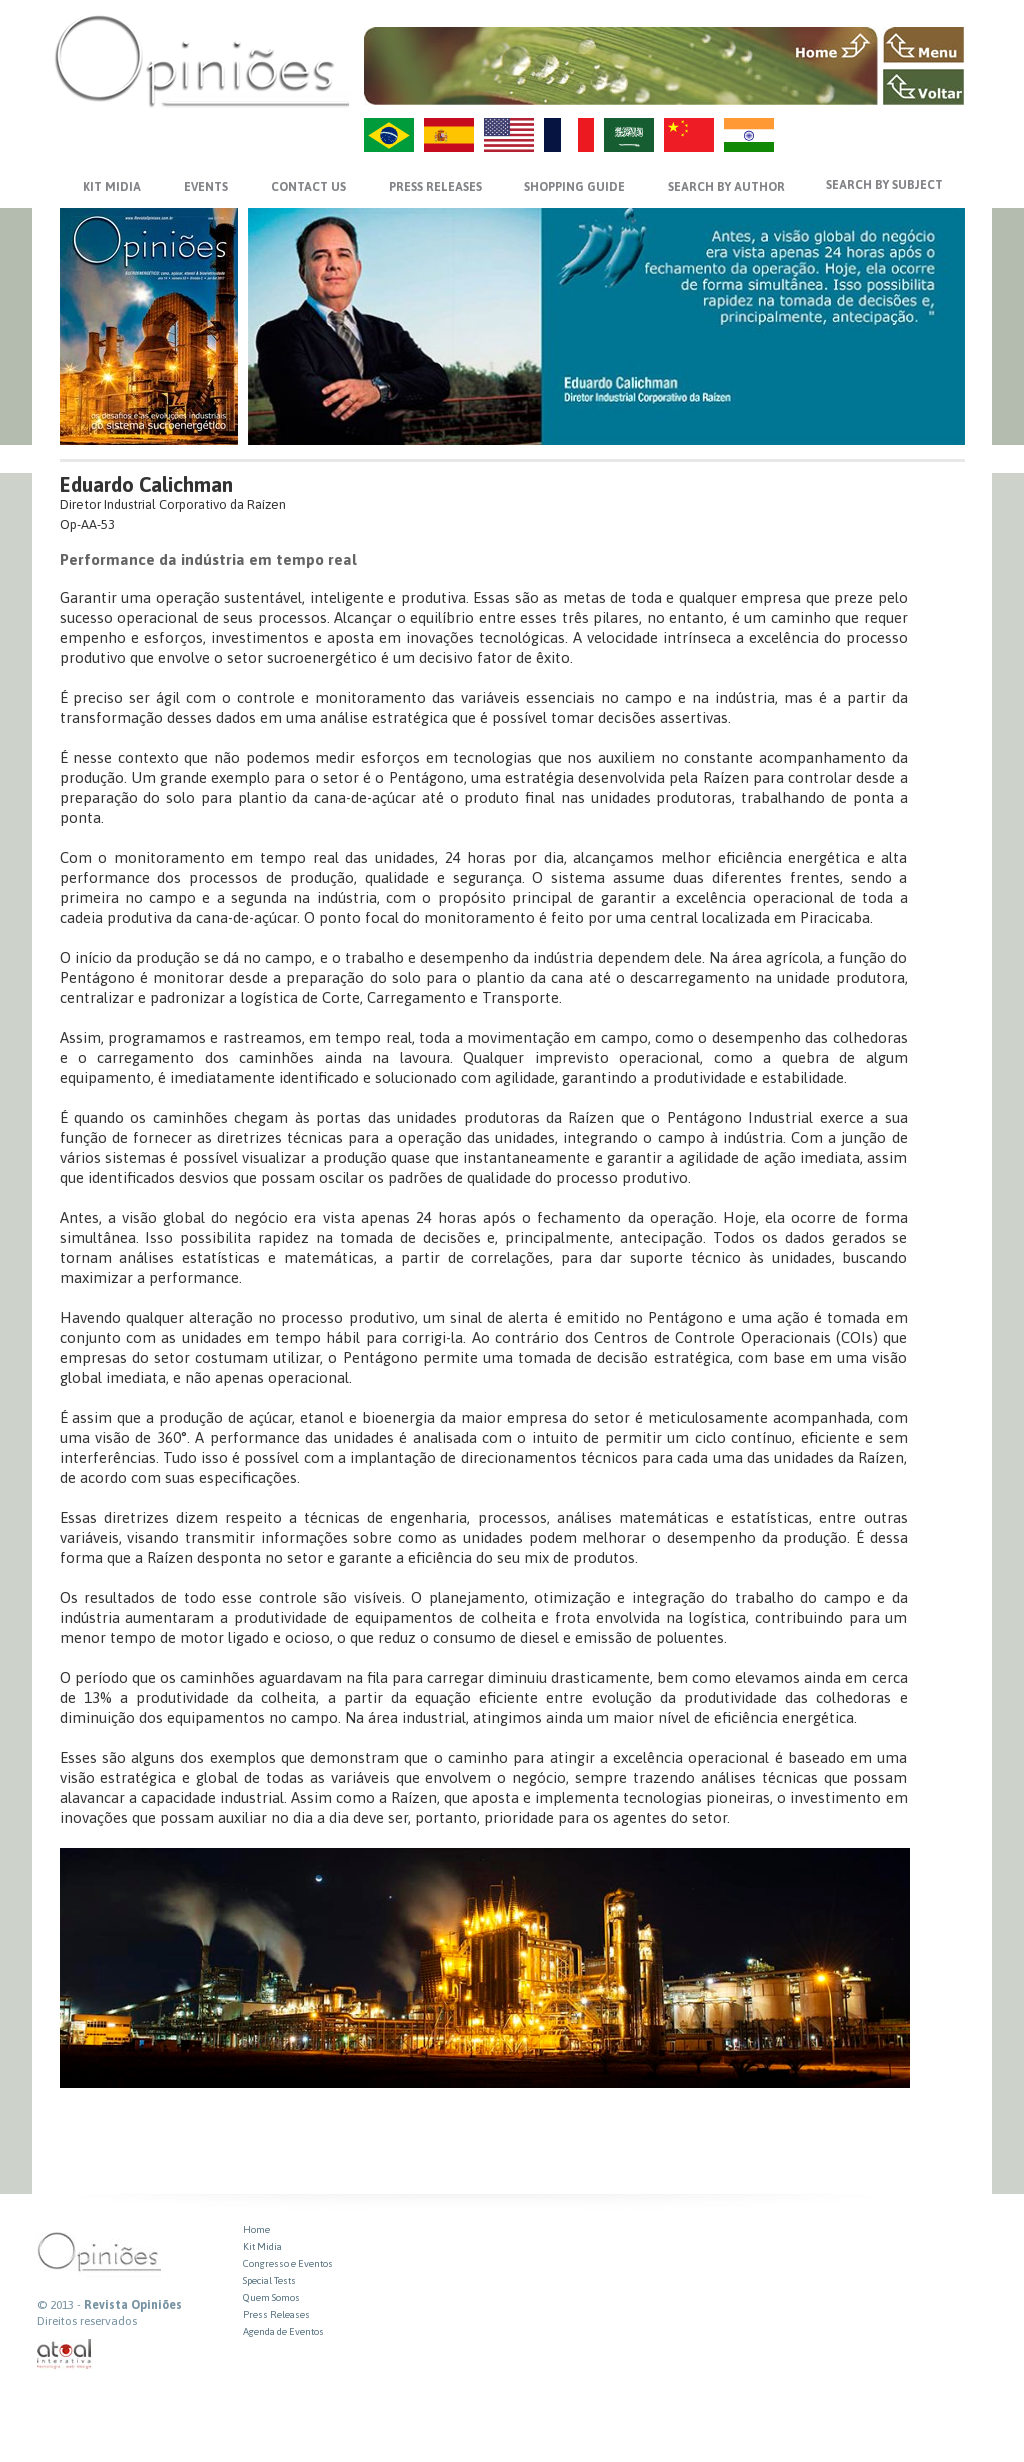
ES (449, 135)
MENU (923, 45)
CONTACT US (308, 187)
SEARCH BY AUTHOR (726, 187)
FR (569, 135)
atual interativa (65, 2354)
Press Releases (276, 2314)
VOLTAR (923, 87)
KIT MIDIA (112, 187)
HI (749, 135)
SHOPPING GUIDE (574, 187)
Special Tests (269, 2280)
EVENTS (206, 187)
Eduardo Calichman (146, 484)
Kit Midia (262, 2246)
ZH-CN (689, 135)
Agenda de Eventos (283, 2331)
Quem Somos (271, 2297)
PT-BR (389, 135)
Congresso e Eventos (288, 2263)
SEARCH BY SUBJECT (884, 185)
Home (256, 2229)
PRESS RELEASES (435, 187)
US (509, 135)
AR (629, 135)
